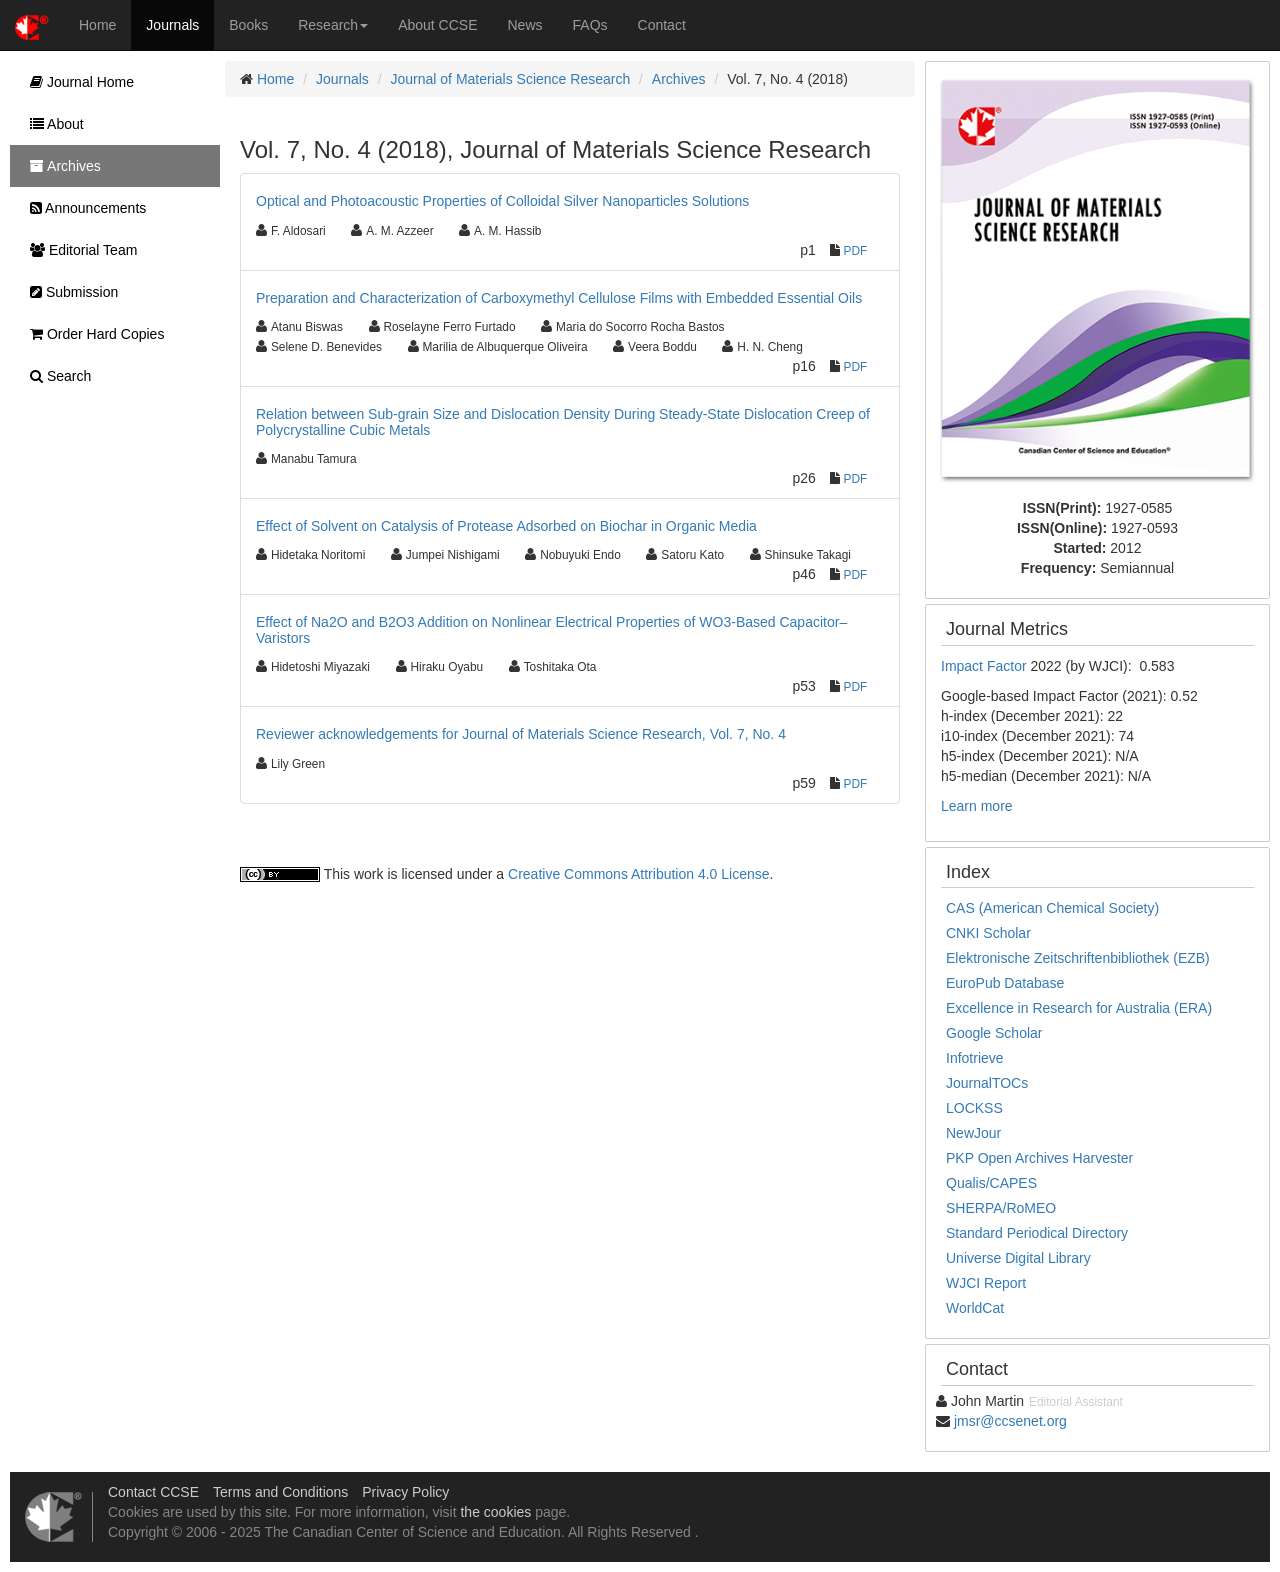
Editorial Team (78, 250)
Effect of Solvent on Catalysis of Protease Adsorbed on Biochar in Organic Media (506, 526)
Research (333, 25)
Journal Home (77, 82)
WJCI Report (986, 1283)
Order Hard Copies (92, 334)
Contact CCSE (153, 1492)
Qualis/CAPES (991, 1183)
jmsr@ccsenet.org (1010, 1421)
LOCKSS (974, 1108)
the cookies (495, 1512)
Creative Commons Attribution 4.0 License (638, 874)
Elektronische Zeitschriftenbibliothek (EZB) (1078, 958)
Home (97, 25)
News (525, 25)
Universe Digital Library (1018, 1258)
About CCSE (437, 25)
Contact (662, 25)
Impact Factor (985, 666)
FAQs (590, 25)
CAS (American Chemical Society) (1052, 908)
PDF (856, 251)
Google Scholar (994, 1033)
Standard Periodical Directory (1037, 1233)
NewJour (973, 1133)
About (52, 124)
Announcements (83, 208)
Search (55, 376)
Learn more (977, 806)
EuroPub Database (1005, 983)
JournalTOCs (987, 1083)
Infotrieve (975, 1058)
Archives (679, 79)
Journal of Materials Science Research (511, 79)
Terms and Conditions (280, 1492)
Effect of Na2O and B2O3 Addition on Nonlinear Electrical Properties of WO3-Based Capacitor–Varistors (551, 629)
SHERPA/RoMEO (1001, 1208)
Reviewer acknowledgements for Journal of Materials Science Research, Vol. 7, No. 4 (521, 734)
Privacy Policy (405, 1492)
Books (248, 25)
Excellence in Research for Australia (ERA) (1079, 1008)
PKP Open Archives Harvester (1039, 1158)
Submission (69, 292)
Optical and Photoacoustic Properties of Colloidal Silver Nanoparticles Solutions (502, 201)
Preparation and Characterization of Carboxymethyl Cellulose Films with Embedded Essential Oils (559, 298)
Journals (172, 25)
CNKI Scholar (988, 933)
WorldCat (975, 1308)
